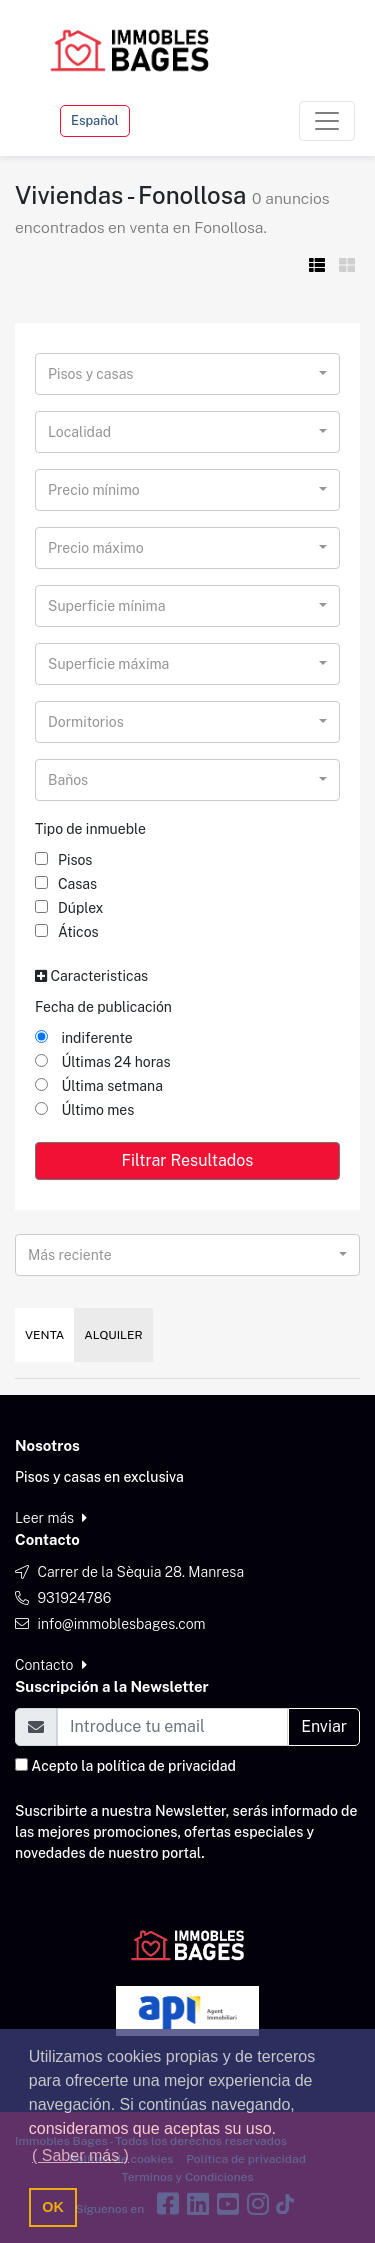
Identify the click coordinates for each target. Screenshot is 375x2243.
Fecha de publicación (103, 1007)
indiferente (84, 1038)
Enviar (324, 1726)
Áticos (67, 932)
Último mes (84, 1110)
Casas (66, 884)
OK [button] (53, 2207)
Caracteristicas (91, 976)
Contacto (51, 1665)
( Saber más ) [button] (80, 2155)
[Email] (172, 1727)
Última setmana (99, 1086)
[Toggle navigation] (327, 121)
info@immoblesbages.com (121, 1624)
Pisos (63, 860)
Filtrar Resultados (188, 1160)
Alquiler (113, 1335)
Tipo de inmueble (90, 829)
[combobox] (187, 374)
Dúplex (69, 908)
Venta (44, 1335)
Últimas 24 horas (103, 1062)
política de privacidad (166, 1766)
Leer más (51, 1518)
